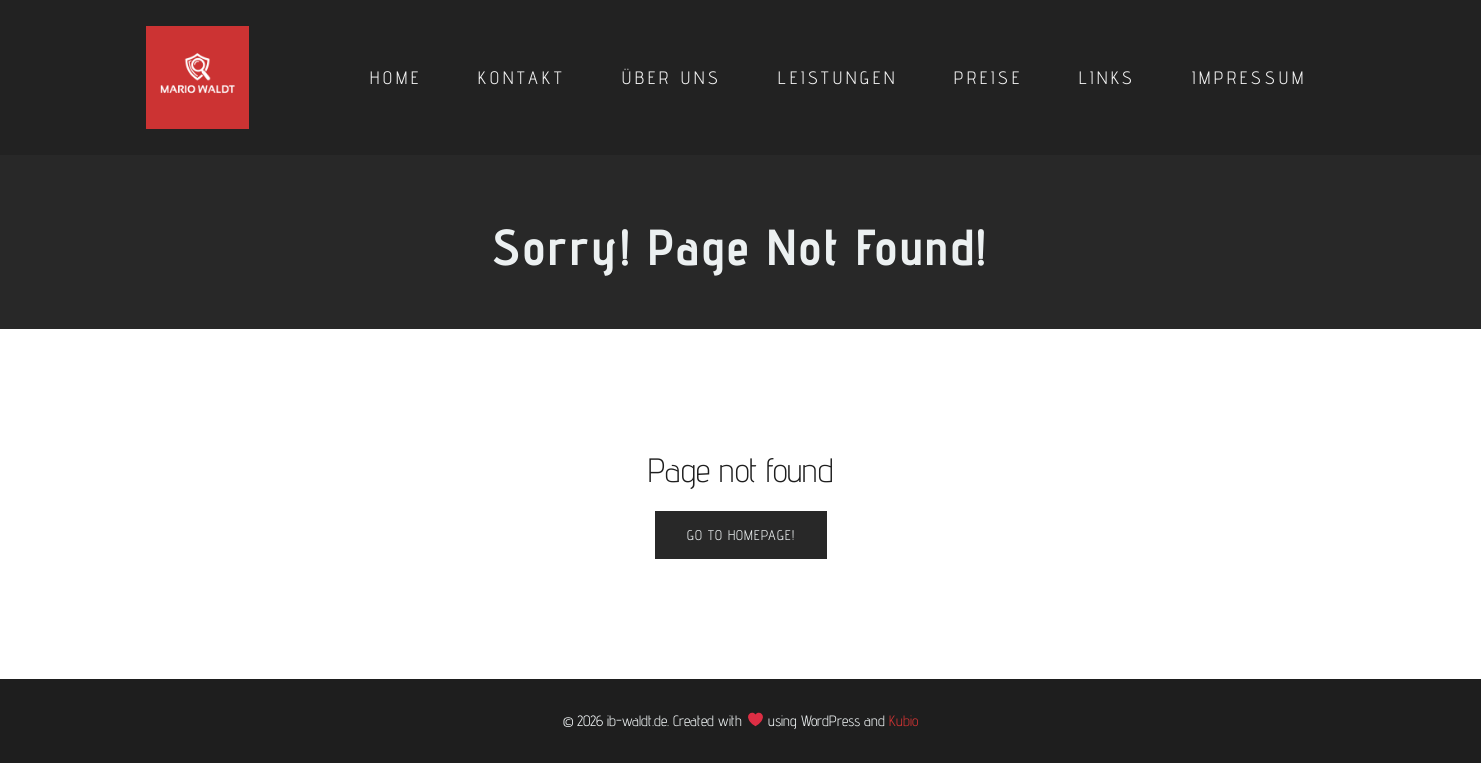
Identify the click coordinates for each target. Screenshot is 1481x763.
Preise (988, 77)
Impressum (1249, 77)
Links (1107, 77)
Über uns (672, 77)
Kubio (903, 720)
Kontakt (522, 77)
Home (396, 77)
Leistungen (838, 77)
